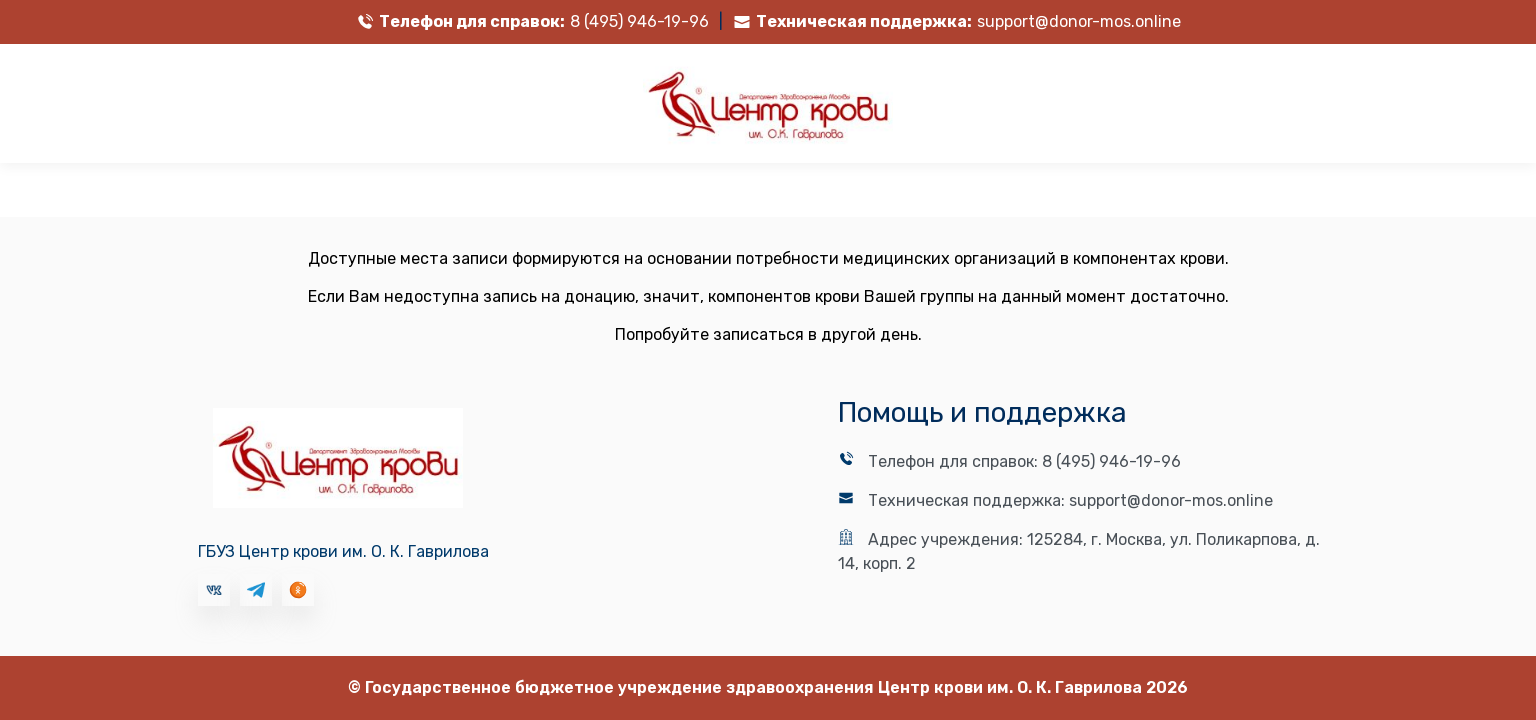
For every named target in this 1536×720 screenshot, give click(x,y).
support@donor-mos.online (1079, 21)
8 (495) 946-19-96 (639, 21)
